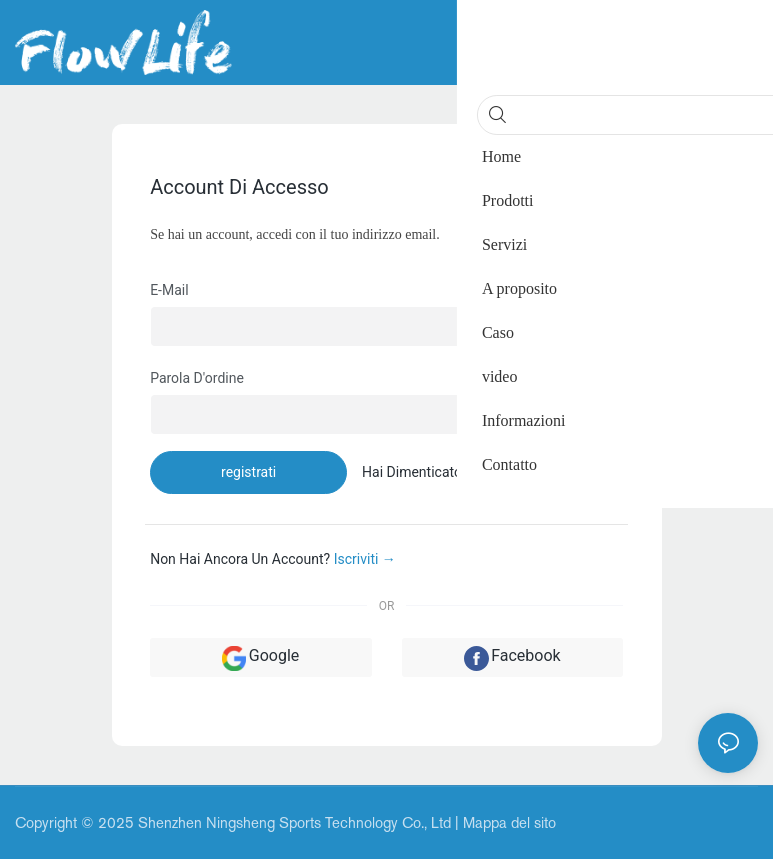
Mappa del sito (509, 822)
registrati (248, 472)
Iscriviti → (365, 559)
